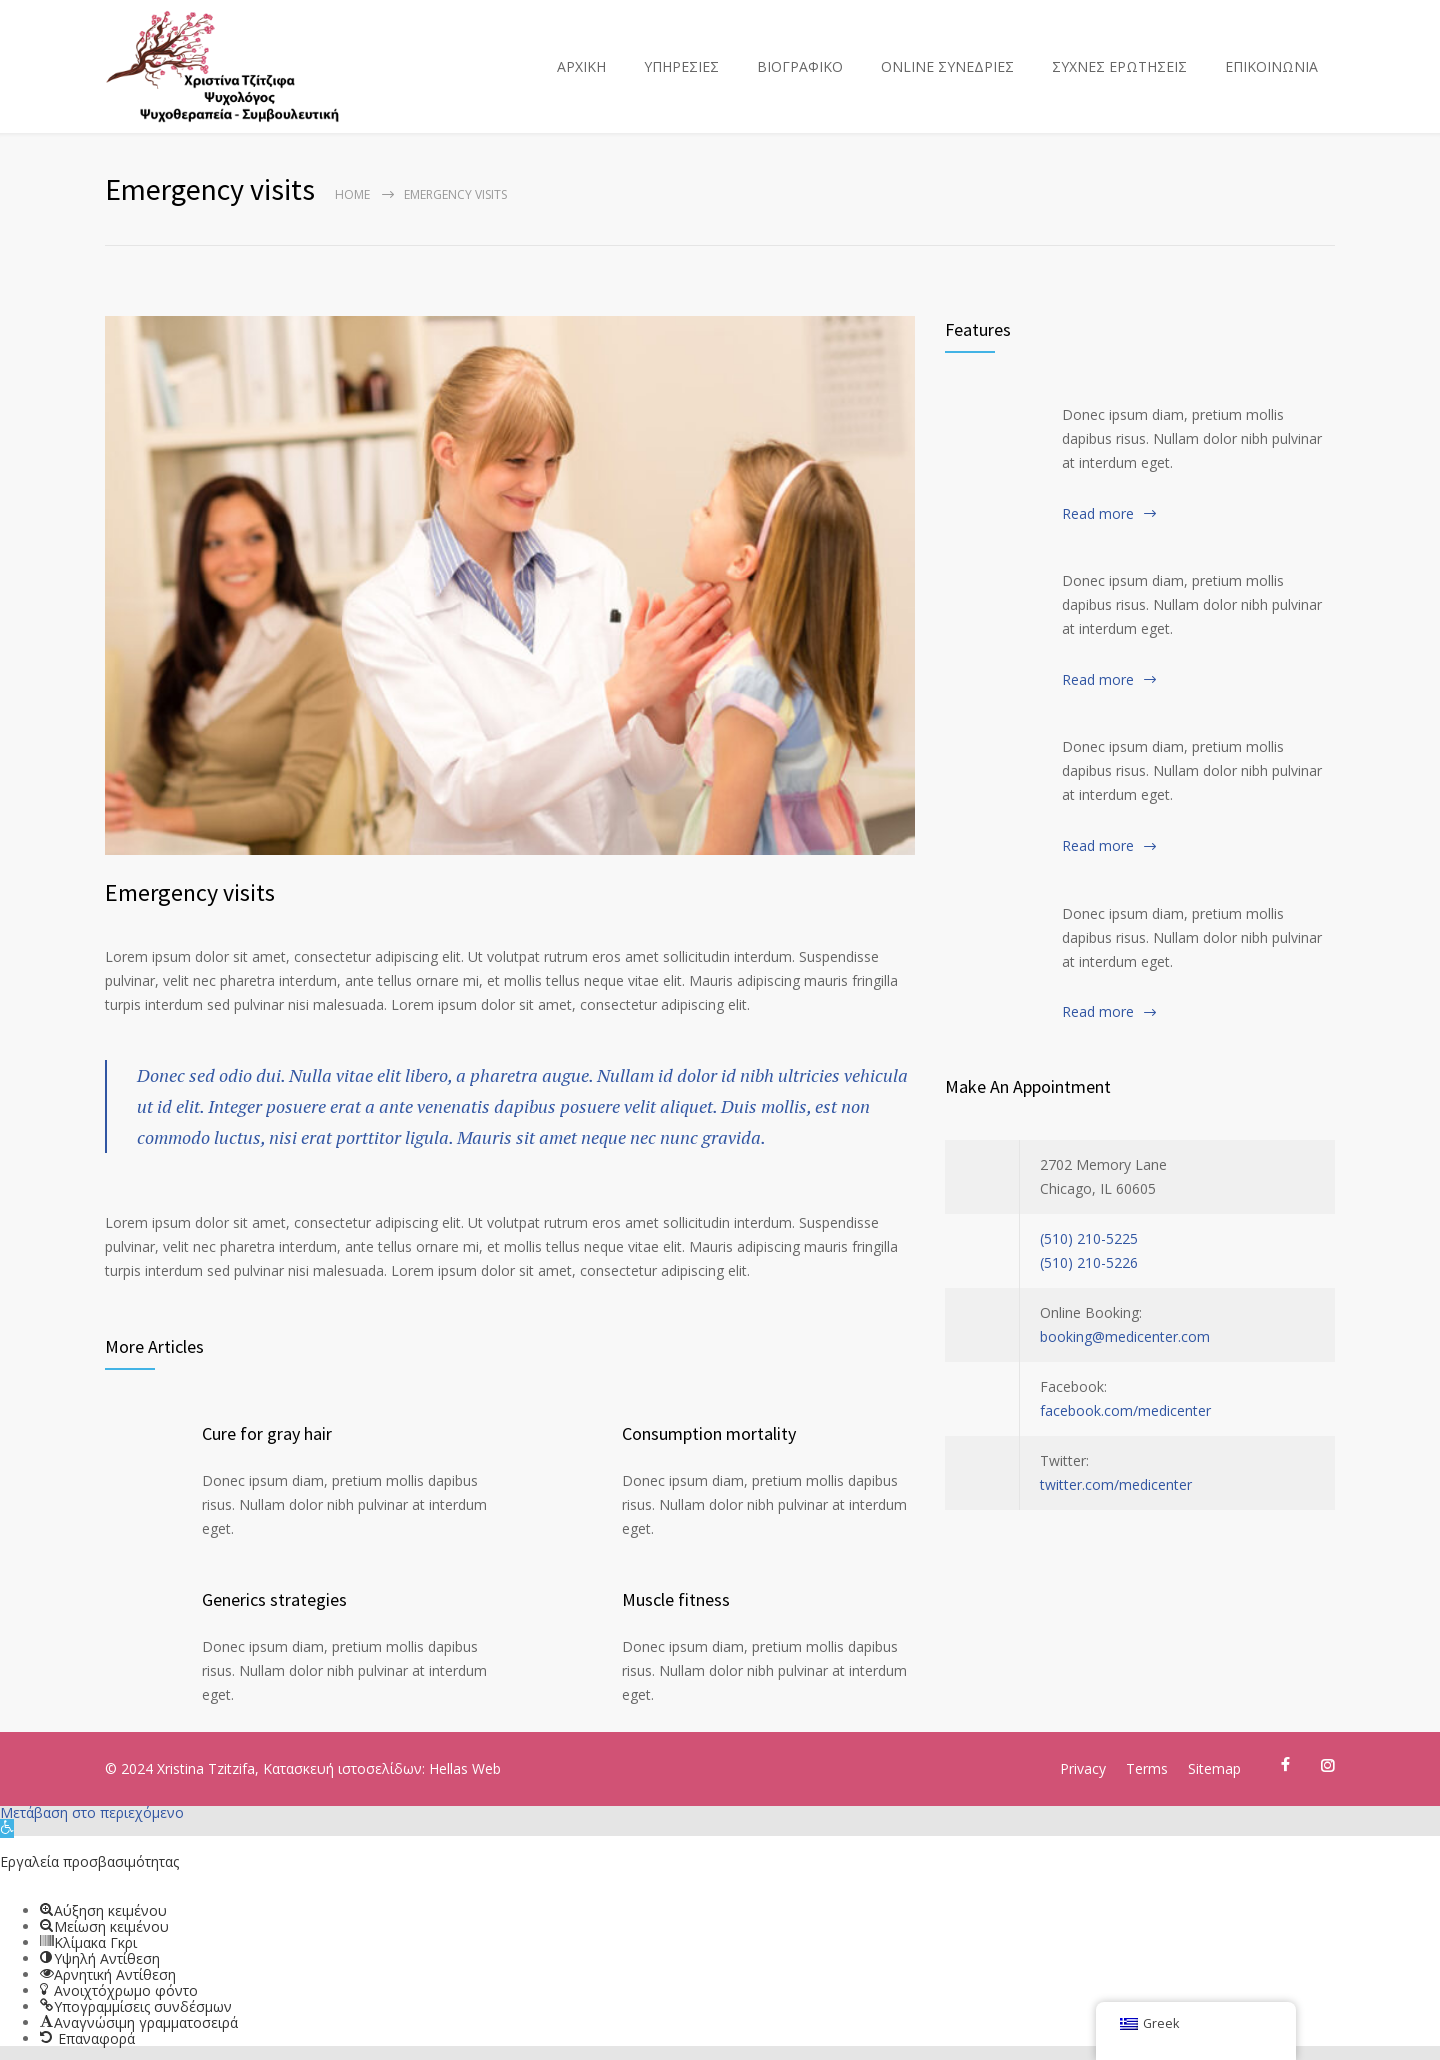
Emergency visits (190, 892)
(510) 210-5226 (1089, 1262)
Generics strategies (274, 1599)
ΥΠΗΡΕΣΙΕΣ (681, 66)
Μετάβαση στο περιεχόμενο (92, 1812)
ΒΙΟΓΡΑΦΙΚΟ (800, 66)
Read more (1098, 513)
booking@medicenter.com (1125, 1336)
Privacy (1083, 1768)
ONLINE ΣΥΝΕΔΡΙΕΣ (947, 66)
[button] (7, 1828)
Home (352, 194)
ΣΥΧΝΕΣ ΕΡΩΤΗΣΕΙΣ (1119, 66)
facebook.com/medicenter (1125, 1410)
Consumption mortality (709, 1433)
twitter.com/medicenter (1116, 1484)
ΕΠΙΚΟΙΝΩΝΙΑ (1271, 66)
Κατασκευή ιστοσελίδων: (346, 1768)
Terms (1147, 1768)
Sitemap (1214, 1768)
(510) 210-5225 (1089, 1238)
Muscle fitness (676, 1599)
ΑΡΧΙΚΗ (581, 66)
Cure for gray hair (267, 1433)
